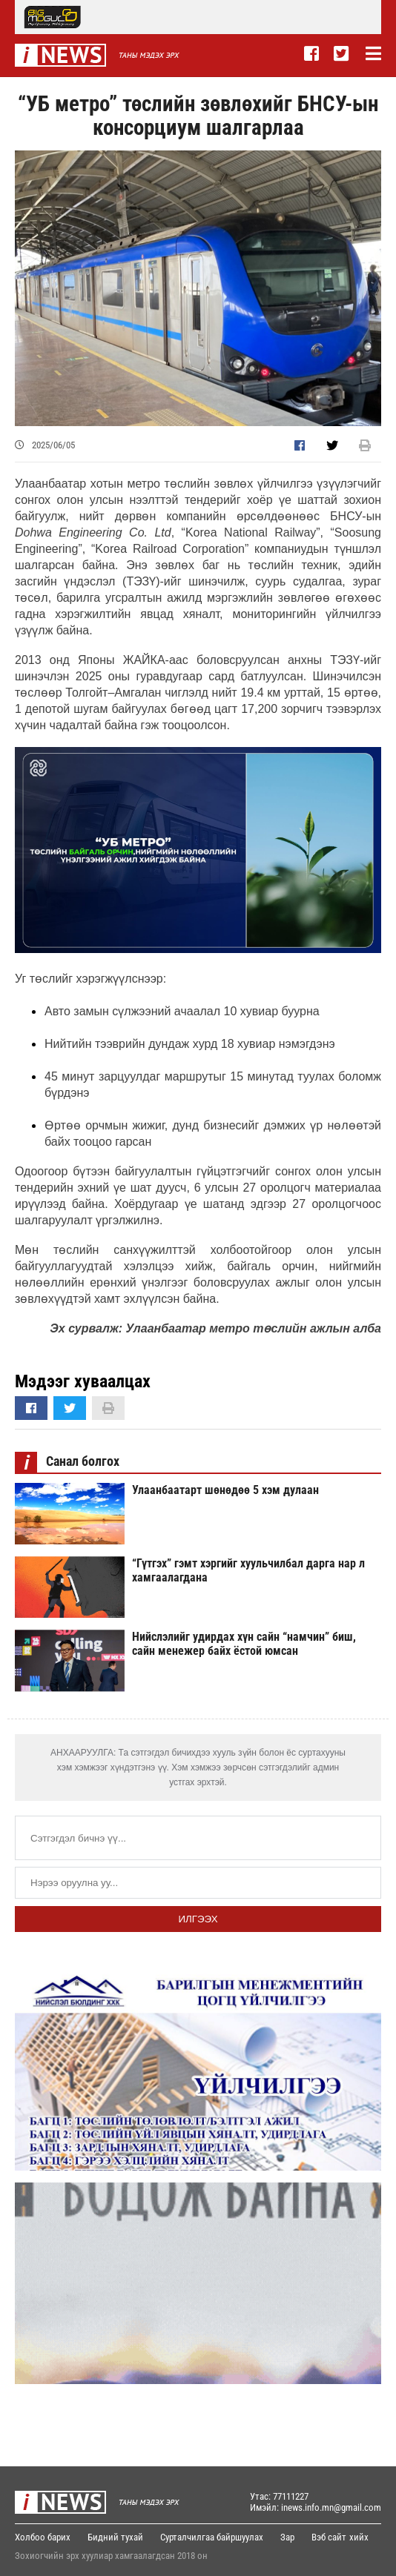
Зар (287, 2537)
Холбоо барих (42, 2537)
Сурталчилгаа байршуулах (211, 2537)
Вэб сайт (328, 2537)
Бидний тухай (115, 2537)
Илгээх (197, 1919)
